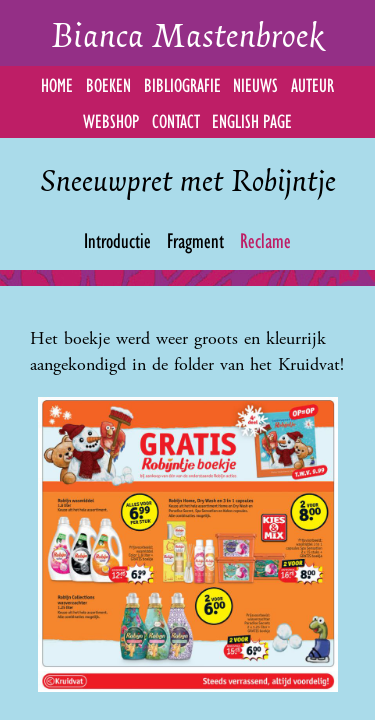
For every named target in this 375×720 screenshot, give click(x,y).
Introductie (117, 239)
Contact (176, 119)
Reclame (265, 239)
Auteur (312, 83)
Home (57, 83)
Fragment (195, 239)
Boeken (108, 83)
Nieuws (255, 83)
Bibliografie (182, 83)
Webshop (111, 119)
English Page (252, 119)
